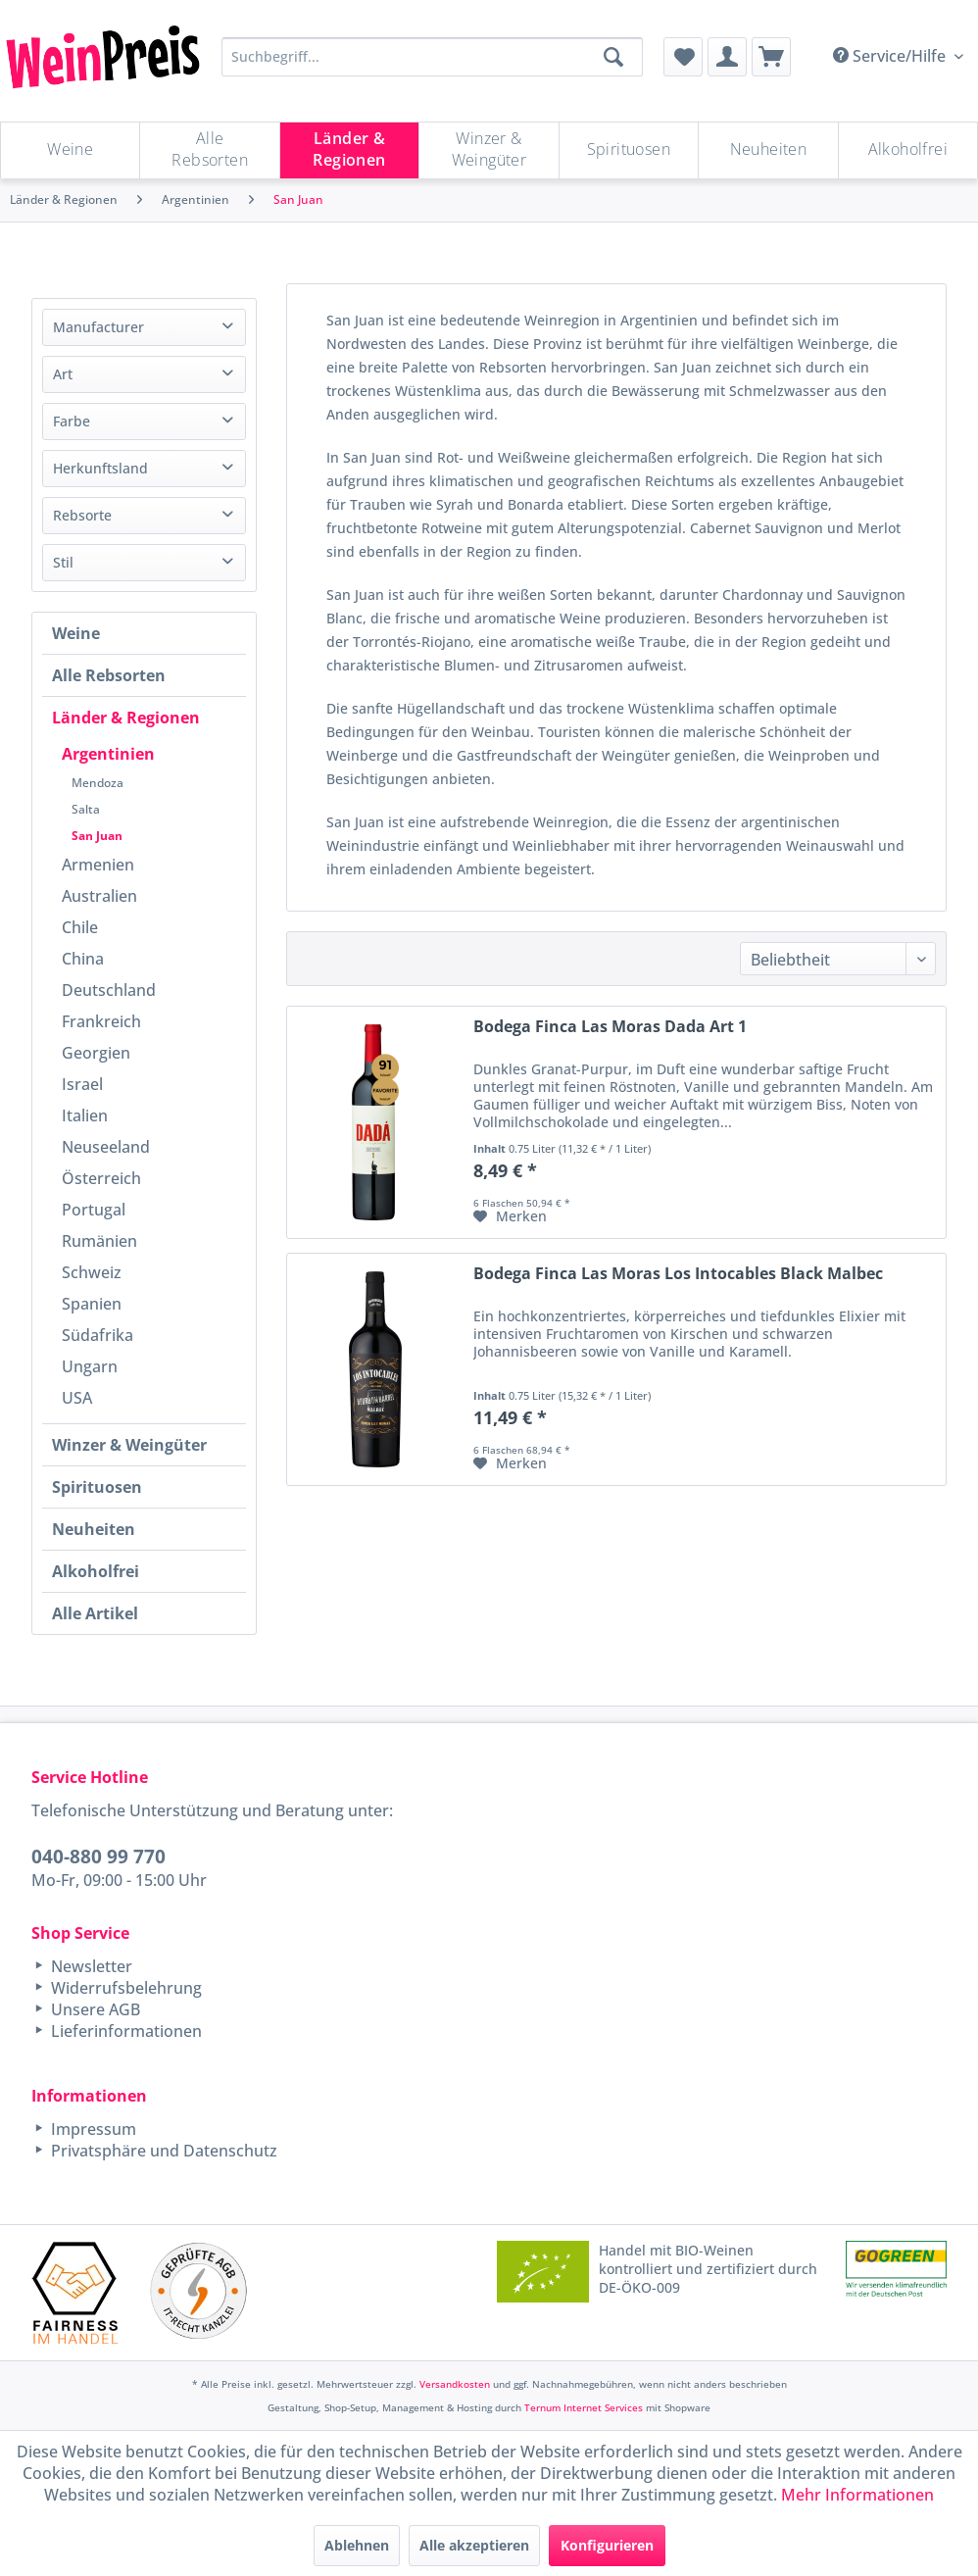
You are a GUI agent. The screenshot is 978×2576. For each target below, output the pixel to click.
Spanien (92, 1303)
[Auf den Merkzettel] (510, 1216)
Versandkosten (454, 2384)
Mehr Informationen (857, 2494)
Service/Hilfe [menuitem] (891, 56)
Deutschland (109, 990)
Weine (76, 633)
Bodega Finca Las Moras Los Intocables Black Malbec (678, 1273)
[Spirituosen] (629, 150)
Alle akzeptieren (474, 2545)
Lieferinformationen (124, 2031)
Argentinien (108, 754)
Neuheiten (93, 1529)
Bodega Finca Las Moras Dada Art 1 (610, 1026)
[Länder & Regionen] (349, 150)
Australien (99, 896)
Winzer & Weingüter (129, 1445)
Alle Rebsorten (109, 675)
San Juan (97, 835)
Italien (85, 1115)
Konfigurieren (607, 2545)
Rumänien (99, 1241)
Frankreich (101, 1021)
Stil (63, 562)
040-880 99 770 (98, 1856)
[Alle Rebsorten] (209, 150)
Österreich (101, 1178)
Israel (82, 1084)
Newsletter (89, 1966)
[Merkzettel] (683, 56)
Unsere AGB (93, 2009)
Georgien (96, 1053)
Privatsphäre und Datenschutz (162, 2150)
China (83, 958)
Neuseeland (106, 1147)
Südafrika (97, 1335)
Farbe (71, 421)
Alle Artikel (95, 1613)
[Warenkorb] (771, 56)
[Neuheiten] (768, 150)
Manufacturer (98, 327)
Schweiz (92, 1272)
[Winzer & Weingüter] (488, 150)
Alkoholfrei (95, 1571)
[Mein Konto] (727, 56)
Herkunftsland (100, 468)
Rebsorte (82, 515)
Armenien (98, 864)
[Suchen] (613, 57)
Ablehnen (356, 2545)
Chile (80, 927)
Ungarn (90, 1366)
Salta (86, 809)
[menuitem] (683, 56)
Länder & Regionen (126, 717)
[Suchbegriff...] (432, 56)
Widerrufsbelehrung (124, 1988)
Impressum (91, 2129)
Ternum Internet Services (583, 2407)
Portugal (93, 1209)
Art (63, 374)
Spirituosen (97, 1487)
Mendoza (97, 782)
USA (77, 1398)
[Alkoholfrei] (908, 150)
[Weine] (70, 150)
